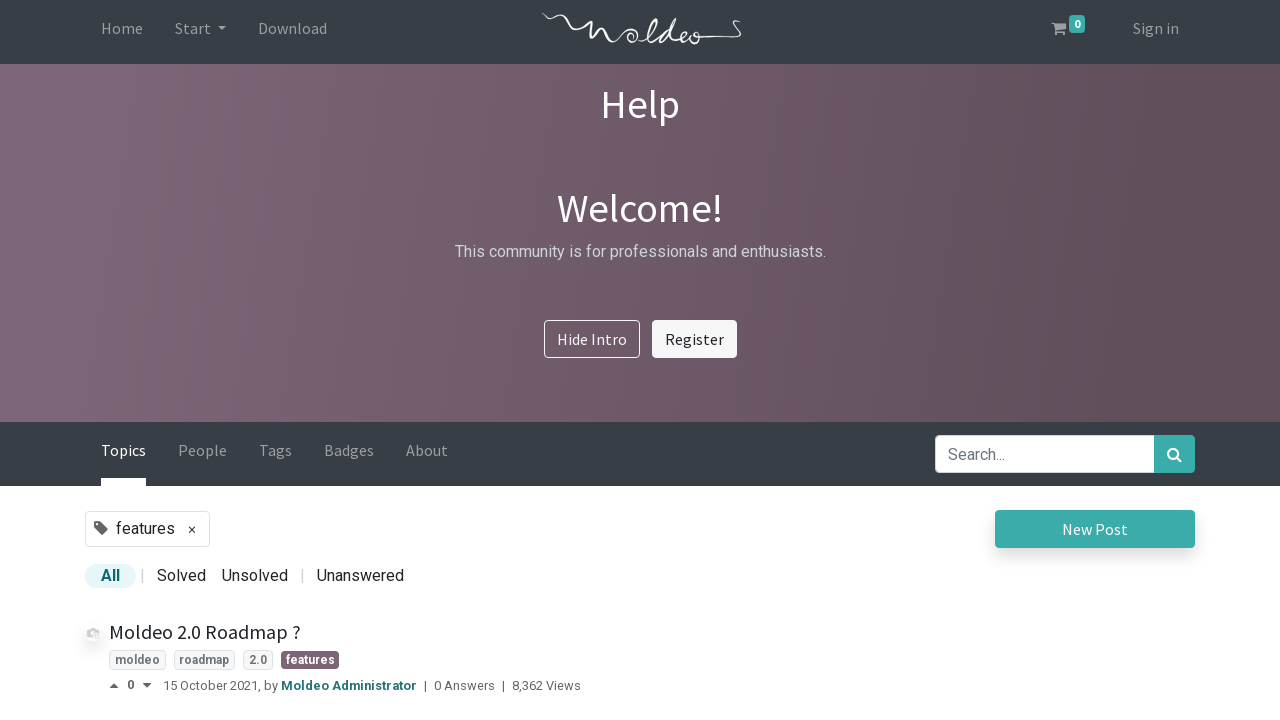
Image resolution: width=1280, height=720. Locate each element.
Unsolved (255, 575)
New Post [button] (1095, 529)
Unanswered (360, 575)
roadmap (204, 660)
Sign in (1156, 28)
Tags (275, 450)
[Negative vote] (147, 685)
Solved (181, 575)
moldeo (137, 660)
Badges (349, 450)
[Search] (1174, 454)
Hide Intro (592, 339)
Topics (123, 450)
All (110, 575)
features (310, 660)
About (427, 450)
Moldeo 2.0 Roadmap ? (205, 631)
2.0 (258, 660)
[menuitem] (122, 32)
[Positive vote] (118, 685)
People (202, 450)
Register (694, 339)
